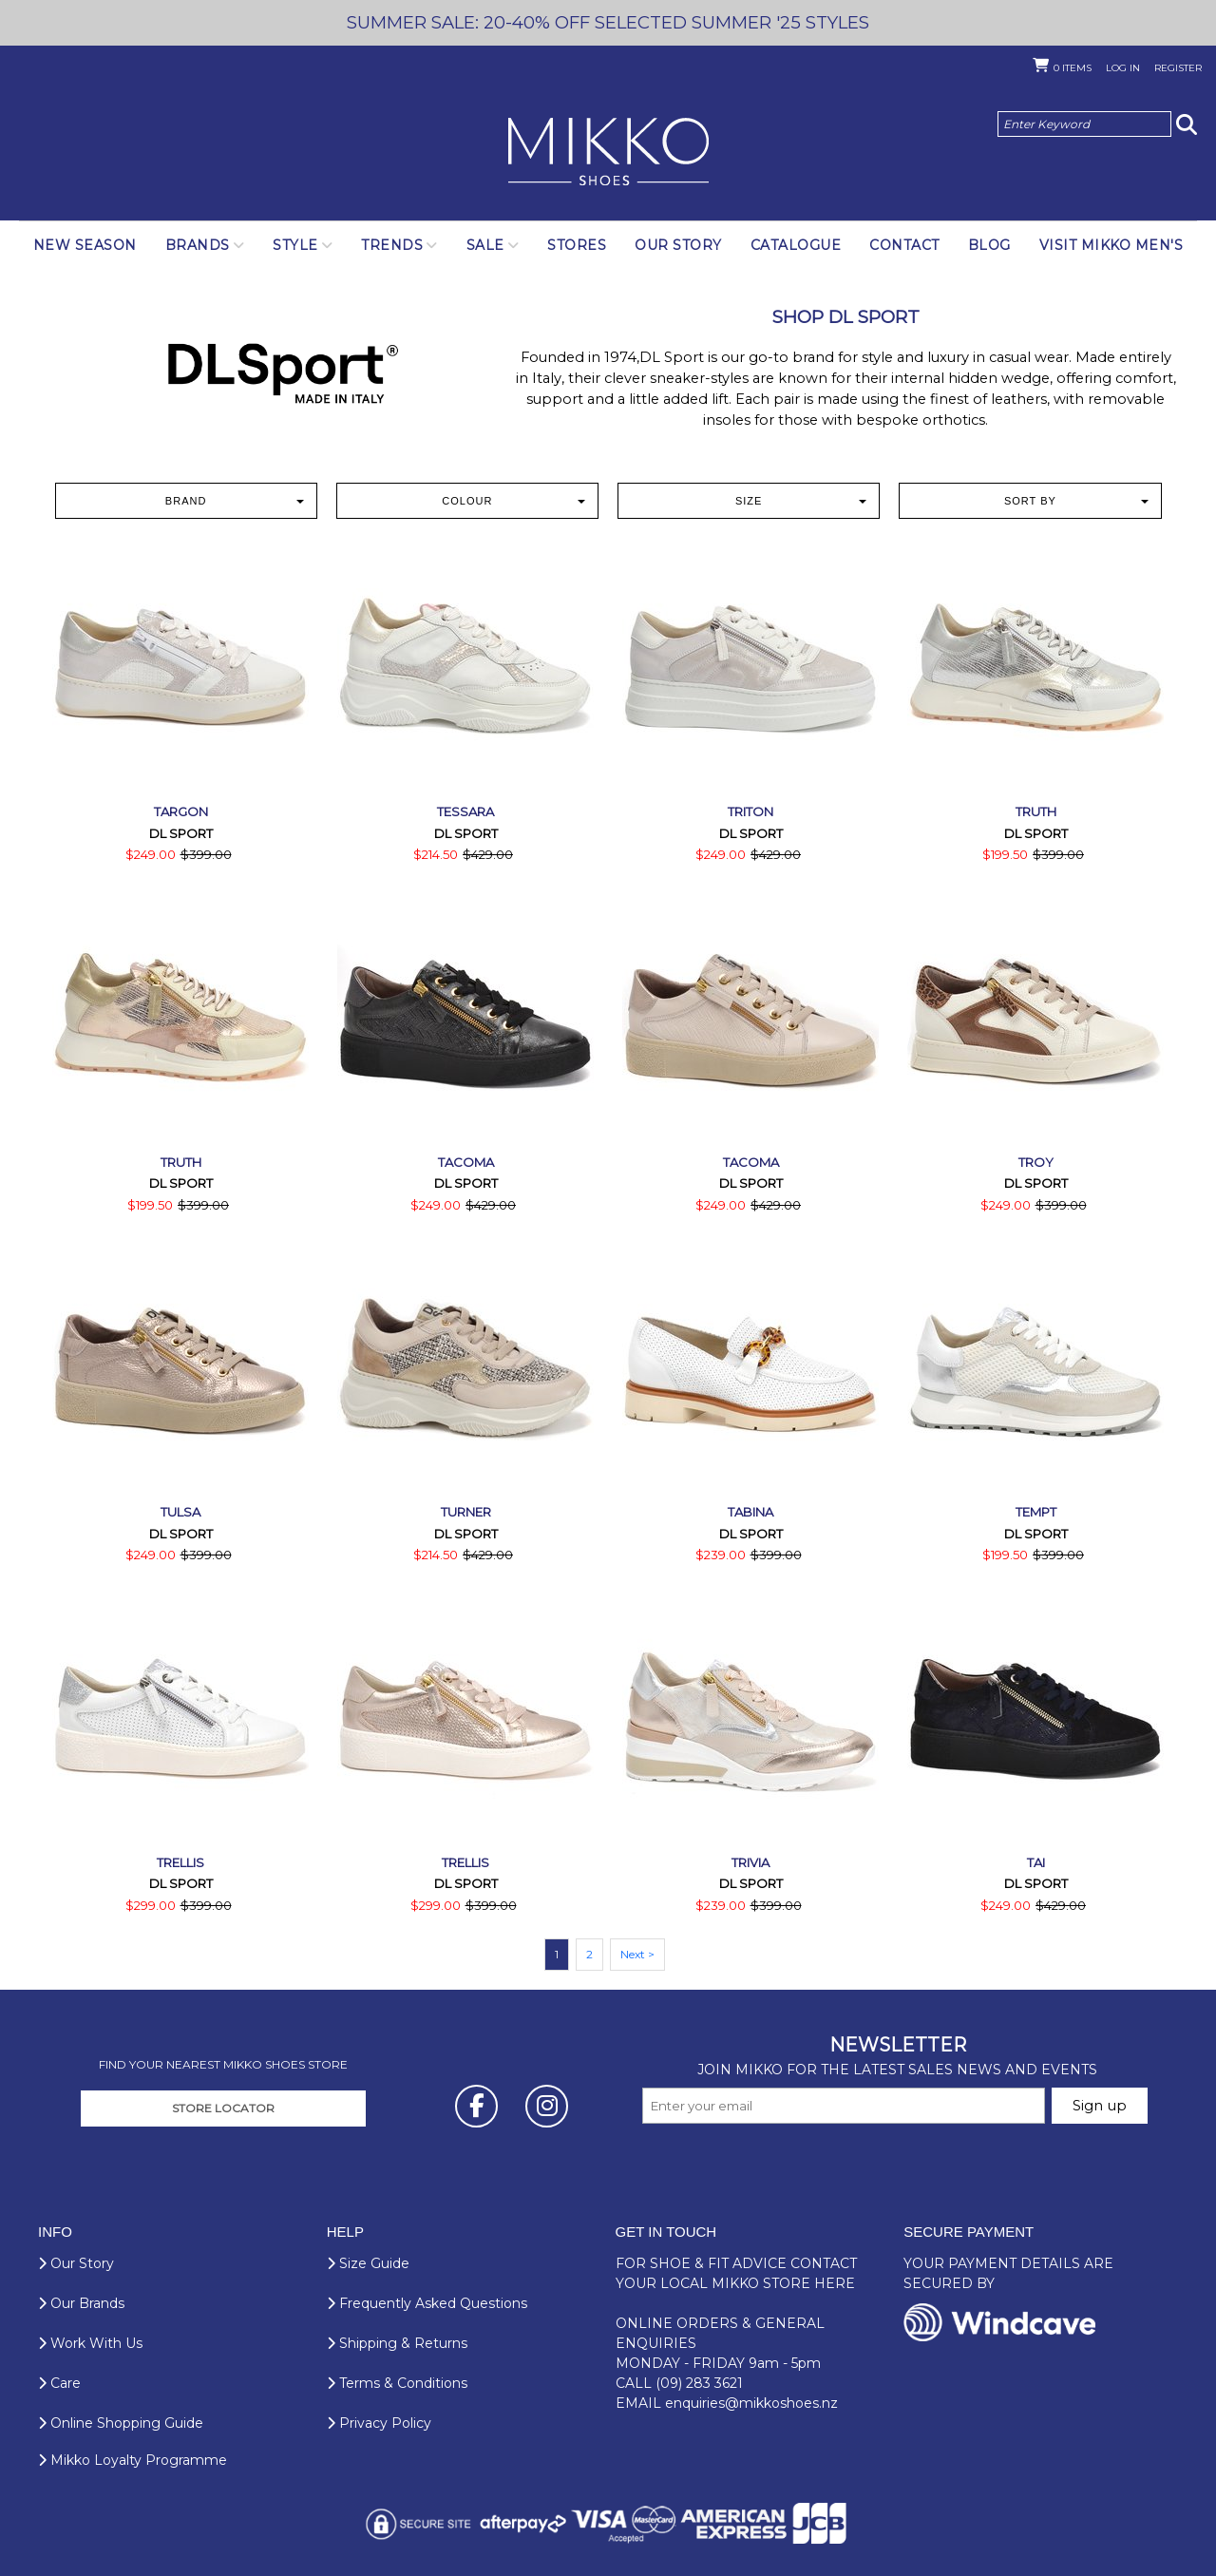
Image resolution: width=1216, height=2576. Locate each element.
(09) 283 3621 (699, 2383)
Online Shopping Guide (120, 2423)
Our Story (678, 245)
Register (1178, 68)
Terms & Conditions (397, 2383)
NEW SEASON (85, 245)
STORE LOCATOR (223, 2108)
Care (59, 2383)
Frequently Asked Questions (427, 2303)
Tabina (750, 1511)
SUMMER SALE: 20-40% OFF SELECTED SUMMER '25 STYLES (608, 22)
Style (295, 245)
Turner (466, 1511)
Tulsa (180, 1511)
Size (800, 500)
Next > (637, 1954)
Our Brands (81, 2303)
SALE (485, 245)
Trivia (751, 1862)
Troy (1036, 1162)
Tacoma (466, 1162)
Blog (989, 245)
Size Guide (368, 2263)
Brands (197, 245)
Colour (513, 500)
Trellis (180, 1862)
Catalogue (796, 245)
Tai (1036, 1862)
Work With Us (90, 2343)
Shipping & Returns (397, 2343)
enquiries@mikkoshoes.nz (751, 2403)
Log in (1123, 68)
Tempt (1036, 1511)
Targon (181, 811)
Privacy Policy (379, 2423)
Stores (576, 245)
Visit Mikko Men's (1111, 245)
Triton (750, 811)
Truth (1036, 811)
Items (1073, 68)
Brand (234, 500)
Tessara (465, 811)
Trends (392, 245)
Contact (904, 245)
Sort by (1076, 500)
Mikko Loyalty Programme (132, 2460)
